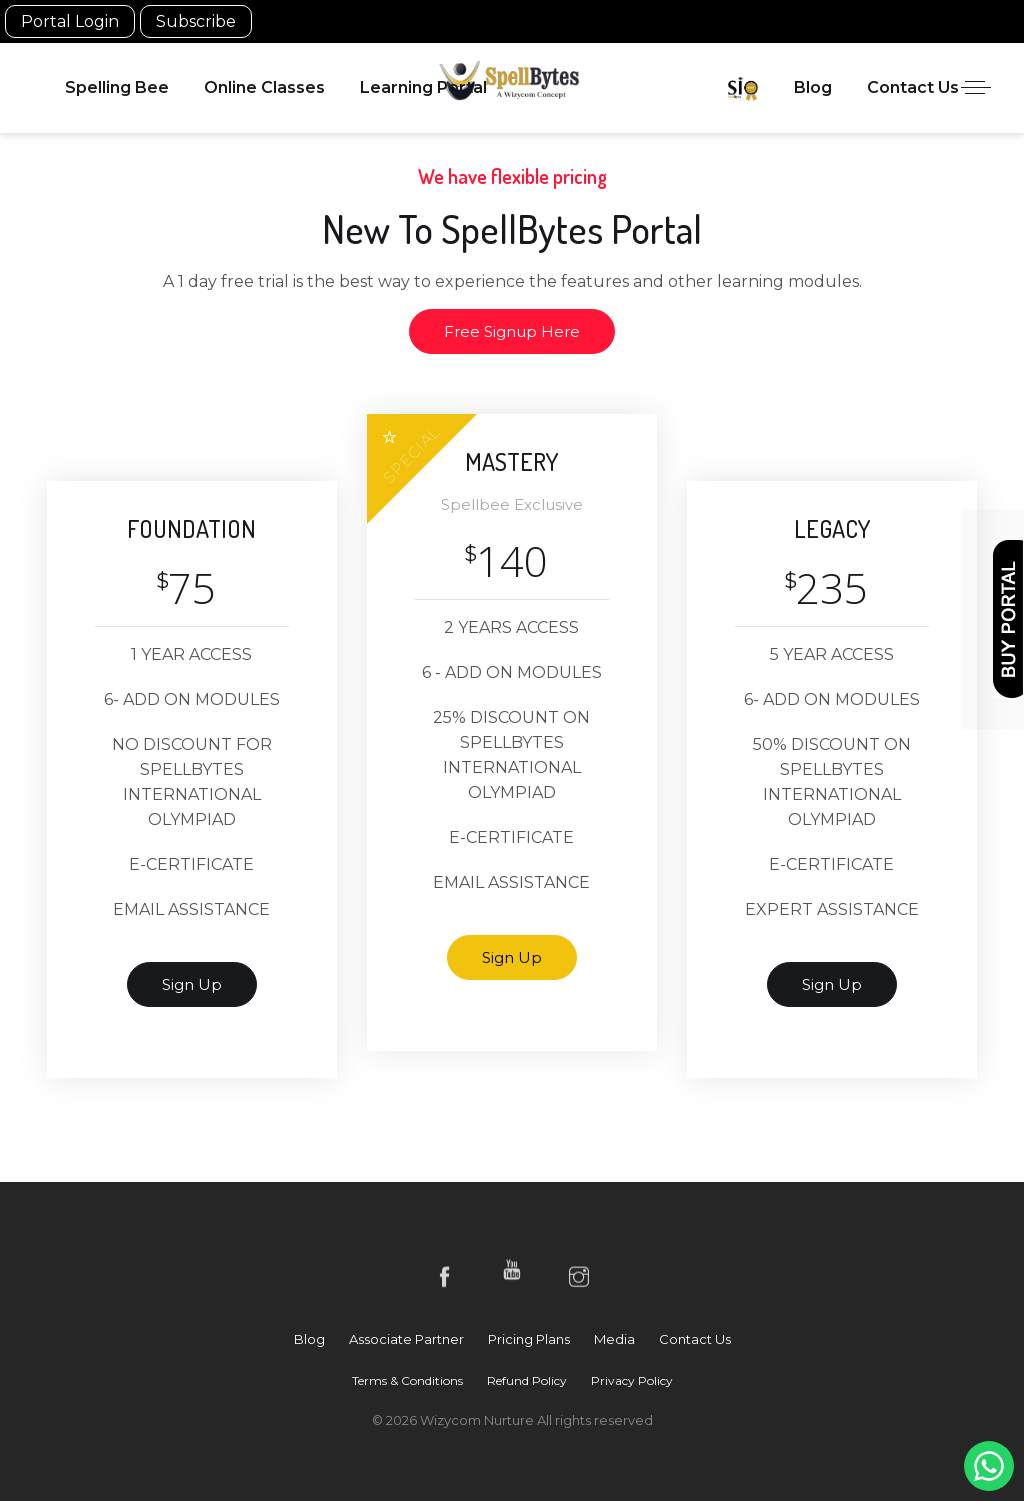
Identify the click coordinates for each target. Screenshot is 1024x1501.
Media (614, 1339)
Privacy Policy (632, 1380)
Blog (813, 87)
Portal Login (70, 21)
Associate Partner (406, 1339)
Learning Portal (423, 87)
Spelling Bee (117, 87)
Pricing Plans (529, 1339)
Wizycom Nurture (478, 1420)
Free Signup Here (512, 331)
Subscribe (196, 21)
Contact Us (913, 87)
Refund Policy (527, 1380)
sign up (192, 984)
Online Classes (264, 87)
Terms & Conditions (407, 1380)
